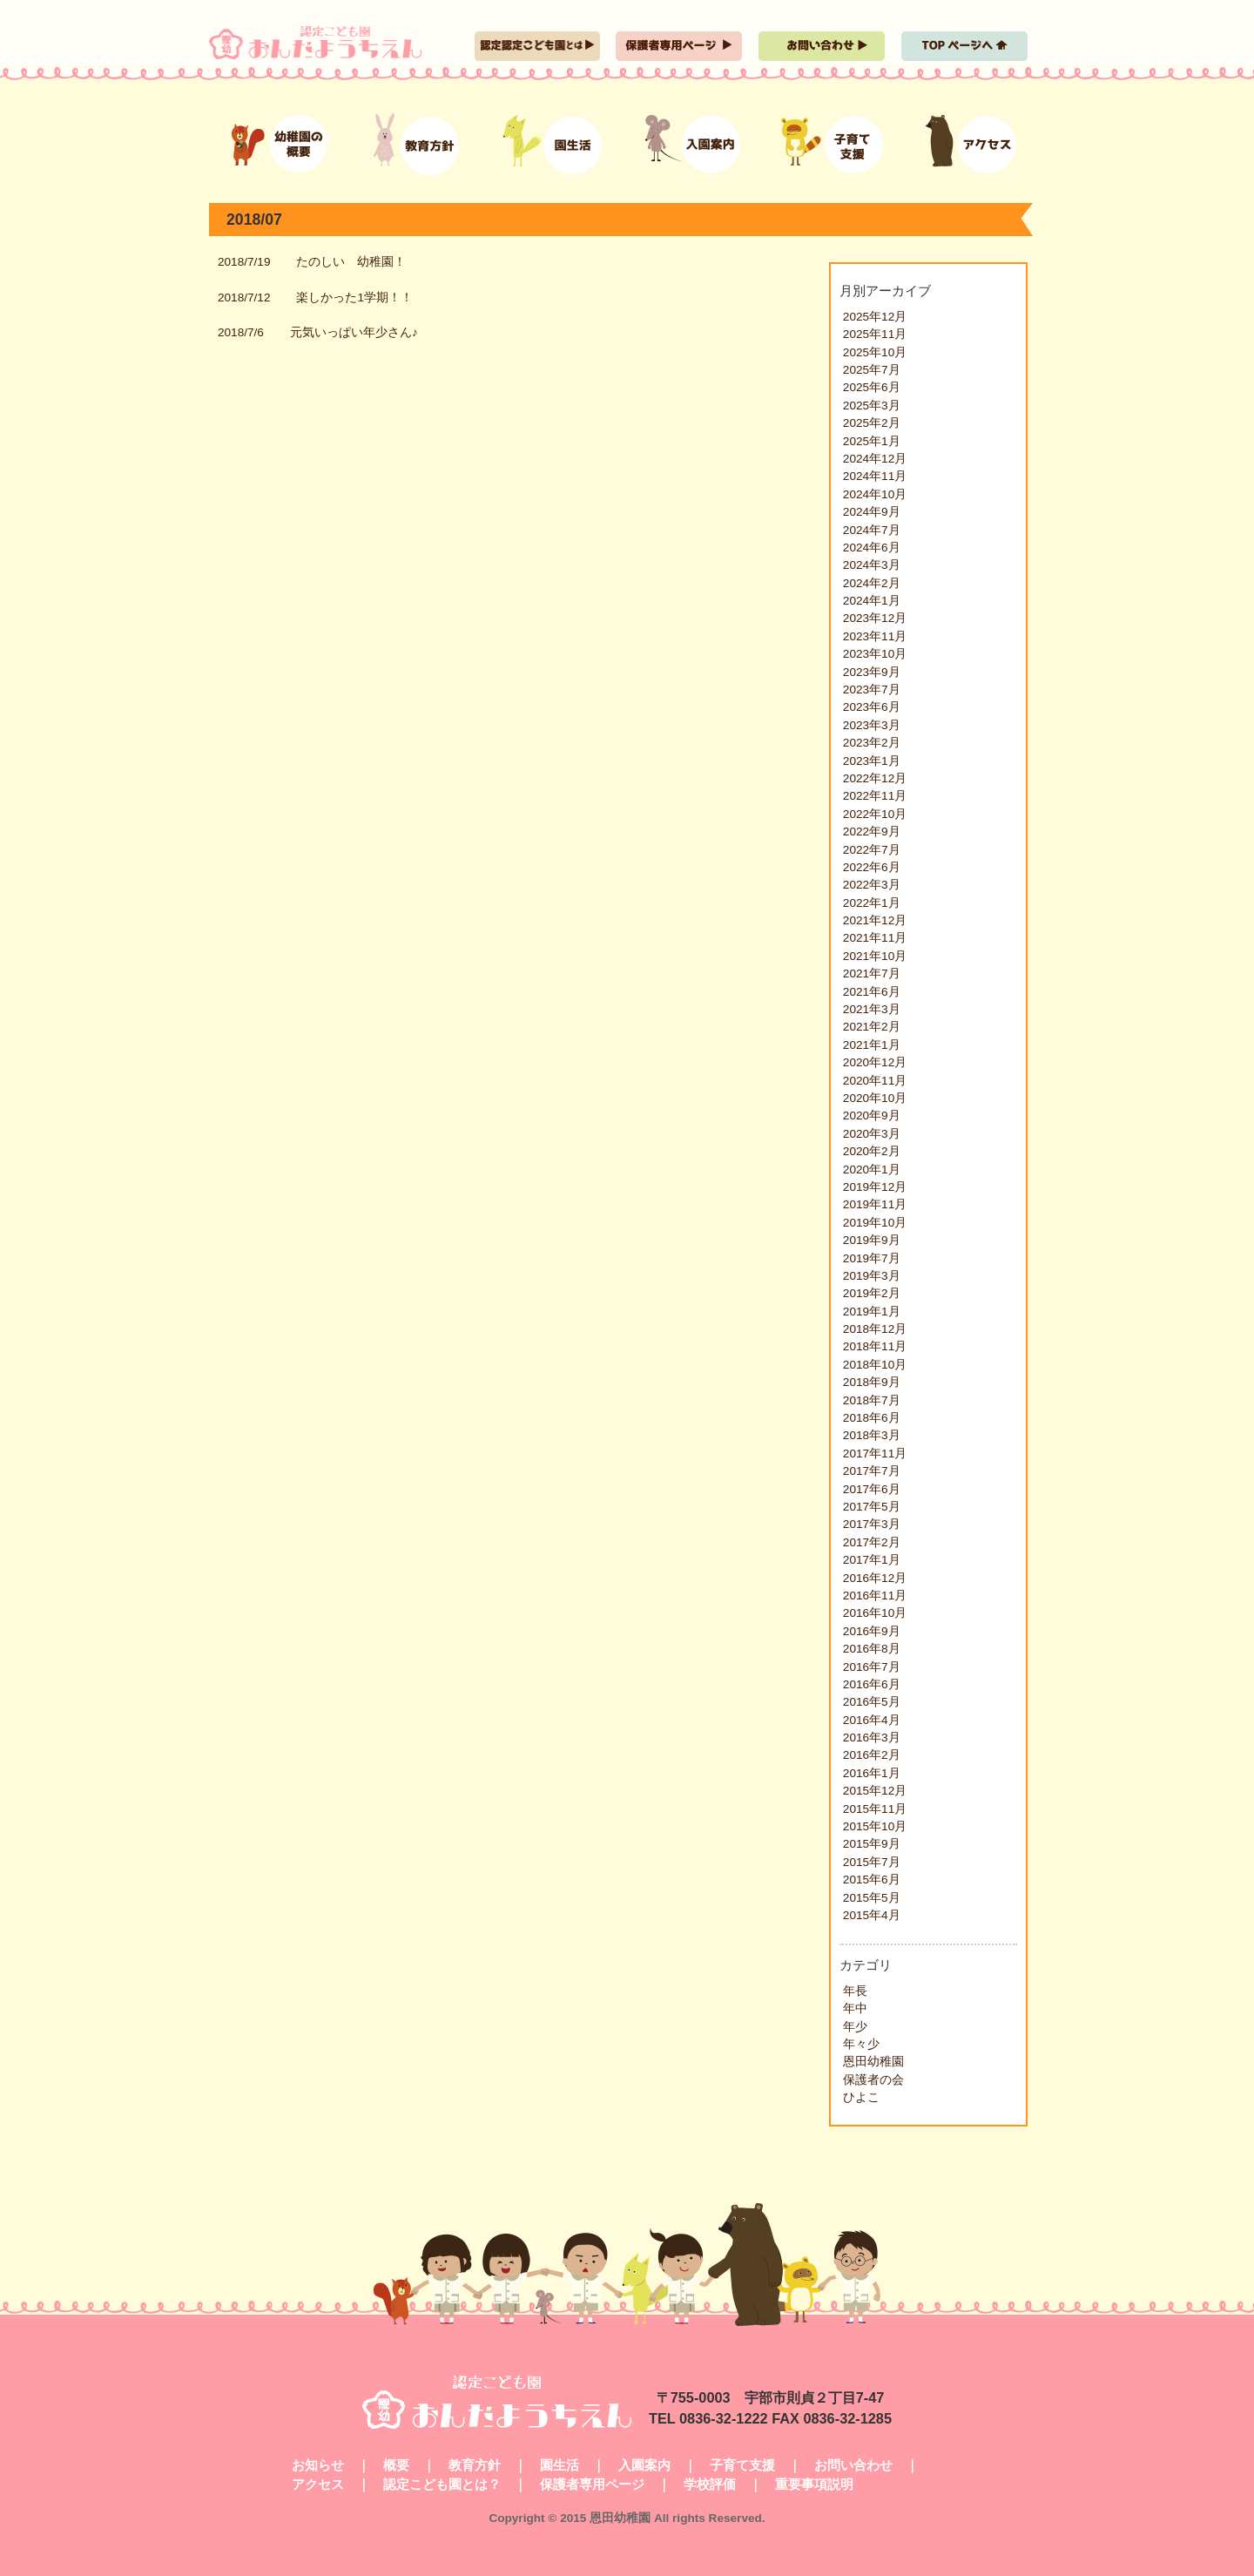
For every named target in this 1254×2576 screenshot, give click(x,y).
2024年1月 (871, 600)
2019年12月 (875, 1186)
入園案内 (644, 2465)
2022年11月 (875, 795)
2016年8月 (871, 1648)
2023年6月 (871, 706)
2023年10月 (875, 653)
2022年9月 (871, 831)
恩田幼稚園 (873, 2061)
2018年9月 (871, 1382)
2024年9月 (871, 511)
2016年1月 (871, 1773)
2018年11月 (875, 1346)
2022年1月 (871, 902)
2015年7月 (871, 1862)
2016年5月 (871, 1701)
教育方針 (474, 2465)
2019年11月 (875, 1204)
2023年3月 (871, 725)
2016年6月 (871, 1684)
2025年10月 (875, 352)
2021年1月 (871, 1044)
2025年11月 (875, 334)
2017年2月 (871, 1542)
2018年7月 (871, 1400)
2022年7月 (871, 849)
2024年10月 (875, 494)
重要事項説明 (814, 2484)
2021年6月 (871, 991)
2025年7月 (871, 369)
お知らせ (318, 2465)
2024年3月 (871, 564)
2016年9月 (871, 1631)
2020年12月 (875, 1062)
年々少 (861, 2044)
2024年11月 (875, 476)
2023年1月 (871, 760)
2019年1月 (871, 1311)
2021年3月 (871, 1009)
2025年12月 (875, 316)
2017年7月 (871, 1470)
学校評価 (710, 2484)
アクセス (318, 2484)
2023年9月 (871, 672)
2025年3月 (871, 405)
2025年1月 (871, 441)
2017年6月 (871, 1489)
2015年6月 (871, 1879)
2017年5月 (871, 1506)
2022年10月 (875, 814)
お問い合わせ (853, 2465)
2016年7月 (871, 1666)
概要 (396, 2465)
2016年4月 (871, 1720)
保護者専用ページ (592, 2484)
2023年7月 (871, 689)
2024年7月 (871, 530)
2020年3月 (871, 1133)
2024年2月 (871, 583)
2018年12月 (875, 1328)
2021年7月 (871, 973)
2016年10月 (875, 1612)
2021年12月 (875, 920)
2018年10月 (875, 1364)
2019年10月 (875, 1222)
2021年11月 (875, 937)
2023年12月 (875, 618)
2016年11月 (875, 1595)
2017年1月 (871, 1559)
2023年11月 (875, 636)
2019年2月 (871, 1293)
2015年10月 (875, 1826)
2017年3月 (871, 1524)
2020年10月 (875, 1098)
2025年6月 (871, 387)
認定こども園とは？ (442, 2484)
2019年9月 (871, 1240)
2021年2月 (871, 1026)
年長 (855, 1991)
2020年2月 (871, 1151)
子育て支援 (742, 2465)
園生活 (559, 2465)
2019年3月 (871, 1275)
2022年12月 (875, 778)
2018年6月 (871, 1417)
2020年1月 (871, 1169)
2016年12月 (875, 1578)
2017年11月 (875, 1453)
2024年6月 (871, 547)
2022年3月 (871, 884)
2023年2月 (871, 742)
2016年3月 (871, 1737)
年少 (855, 2026)
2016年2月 (871, 1754)
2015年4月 (871, 1915)
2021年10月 (875, 956)
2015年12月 (875, 1790)
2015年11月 (875, 1808)
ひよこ (861, 2097)
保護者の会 (873, 2079)
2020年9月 (871, 1115)
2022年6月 (871, 867)
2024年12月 (875, 458)
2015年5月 (871, 1897)
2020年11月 (875, 1080)
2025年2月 (871, 422)
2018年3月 (871, 1435)
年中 (855, 2008)
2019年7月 (871, 1258)
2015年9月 (871, 1843)
